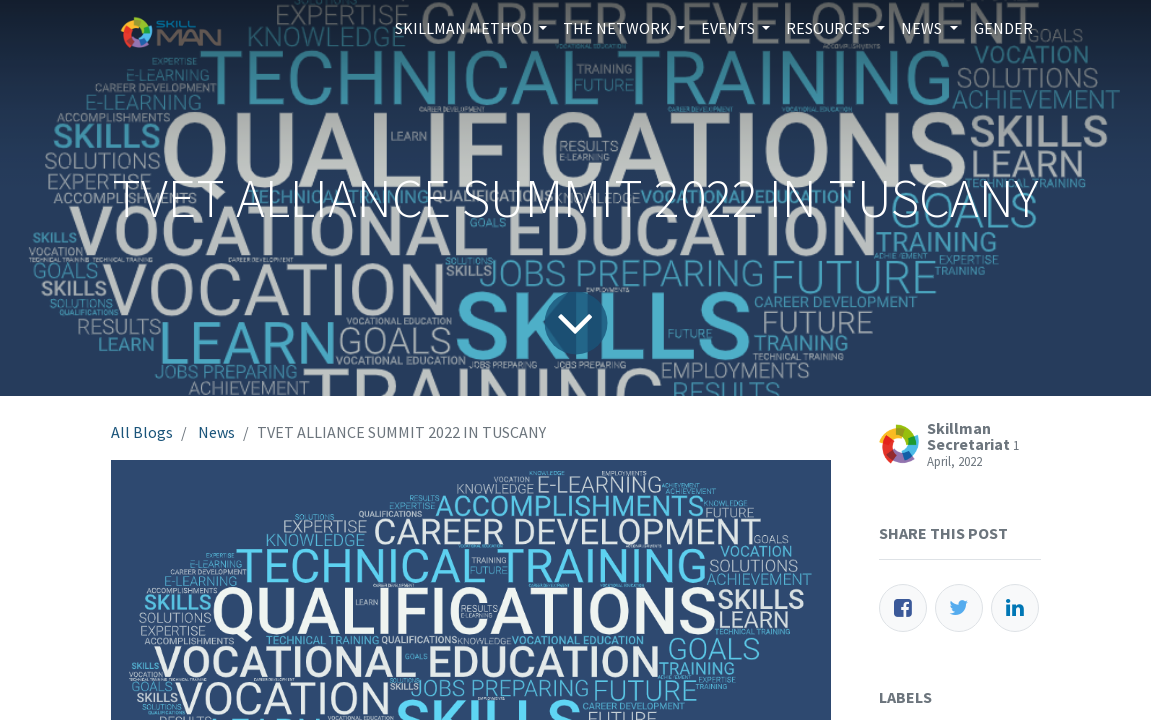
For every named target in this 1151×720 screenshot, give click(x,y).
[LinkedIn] (1015, 608)
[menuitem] (1003, 28)
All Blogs (142, 432)
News (216, 432)
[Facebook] (903, 608)
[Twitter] (959, 608)
